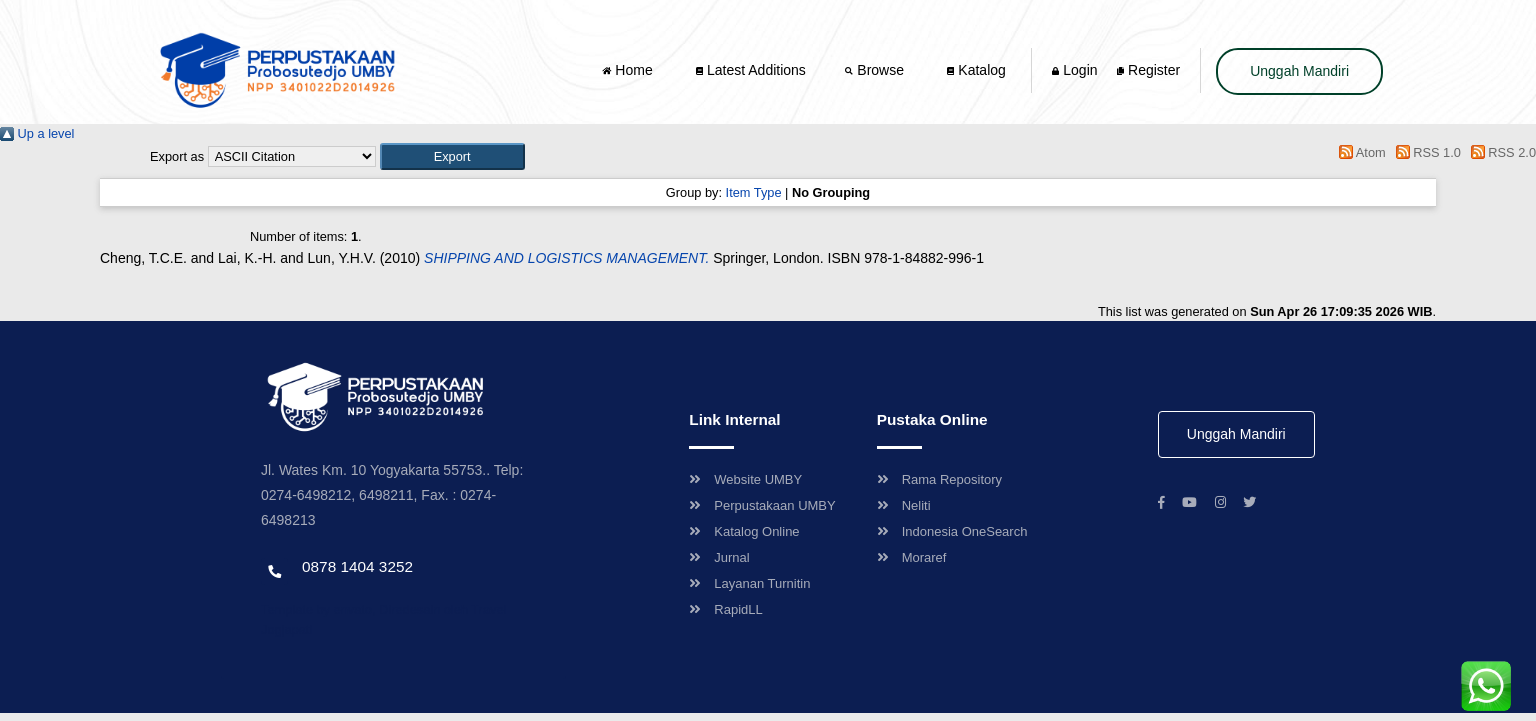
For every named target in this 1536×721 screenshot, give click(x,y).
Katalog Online (744, 531)
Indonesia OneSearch (952, 531)
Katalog (976, 70)
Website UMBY (745, 479)
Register (1148, 70)
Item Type (754, 192)
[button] (452, 156)
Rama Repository (939, 479)
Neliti (904, 505)
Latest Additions (751, 70)
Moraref (912, 557)
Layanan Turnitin (749, 583)
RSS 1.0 (1425, 152)
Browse (876, 70)
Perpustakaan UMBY (762, 505)
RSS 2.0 (1500, 152)
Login (1074, 70)
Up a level (37, 133)
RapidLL (725, 609)
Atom (1359, 152)
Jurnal (719, 557)
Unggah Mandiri (1299, 71)
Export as (177, 156)
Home (629, 70)
